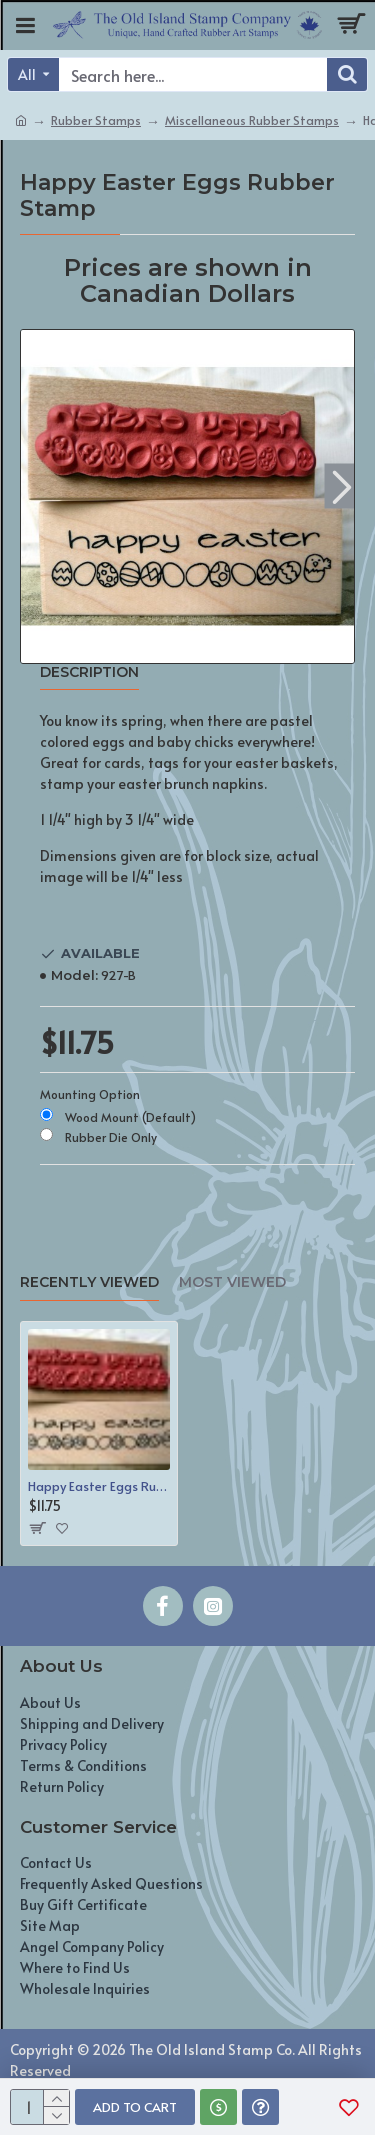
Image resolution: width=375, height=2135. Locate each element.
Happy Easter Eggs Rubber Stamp (99, 1486)
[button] (341, 486)
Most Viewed (232, 1282)
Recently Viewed (89, 1282)
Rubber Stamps (96, 120)
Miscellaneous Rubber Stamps (252, 120)
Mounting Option (90, 1094)
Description (89, 672)
